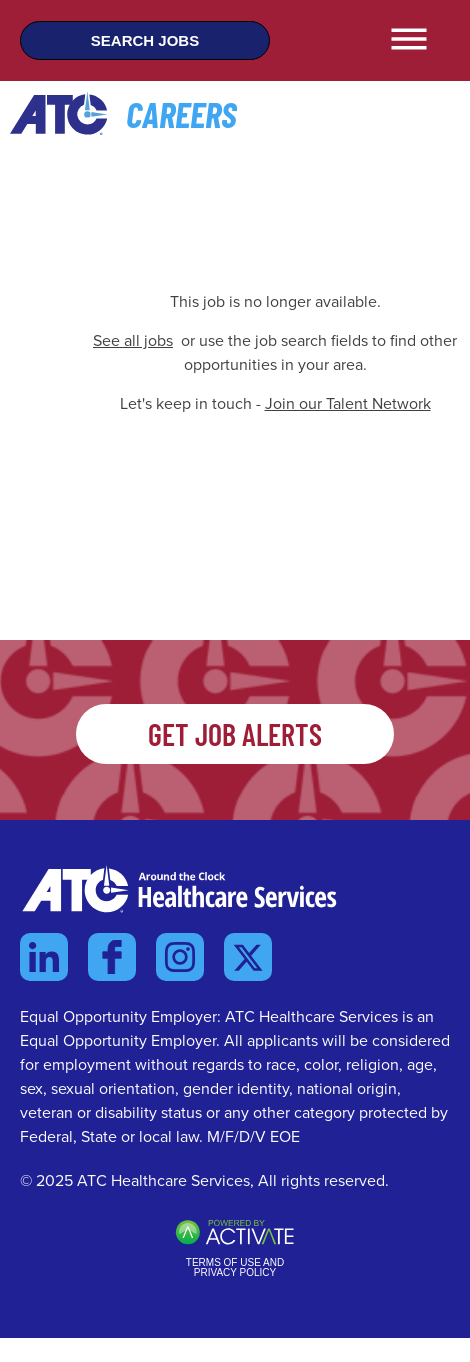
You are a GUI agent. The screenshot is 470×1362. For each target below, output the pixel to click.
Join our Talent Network (348, 403)
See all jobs (133, 340)
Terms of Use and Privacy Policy (235, 1268)
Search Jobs (145, 40)
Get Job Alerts (235, 734)
